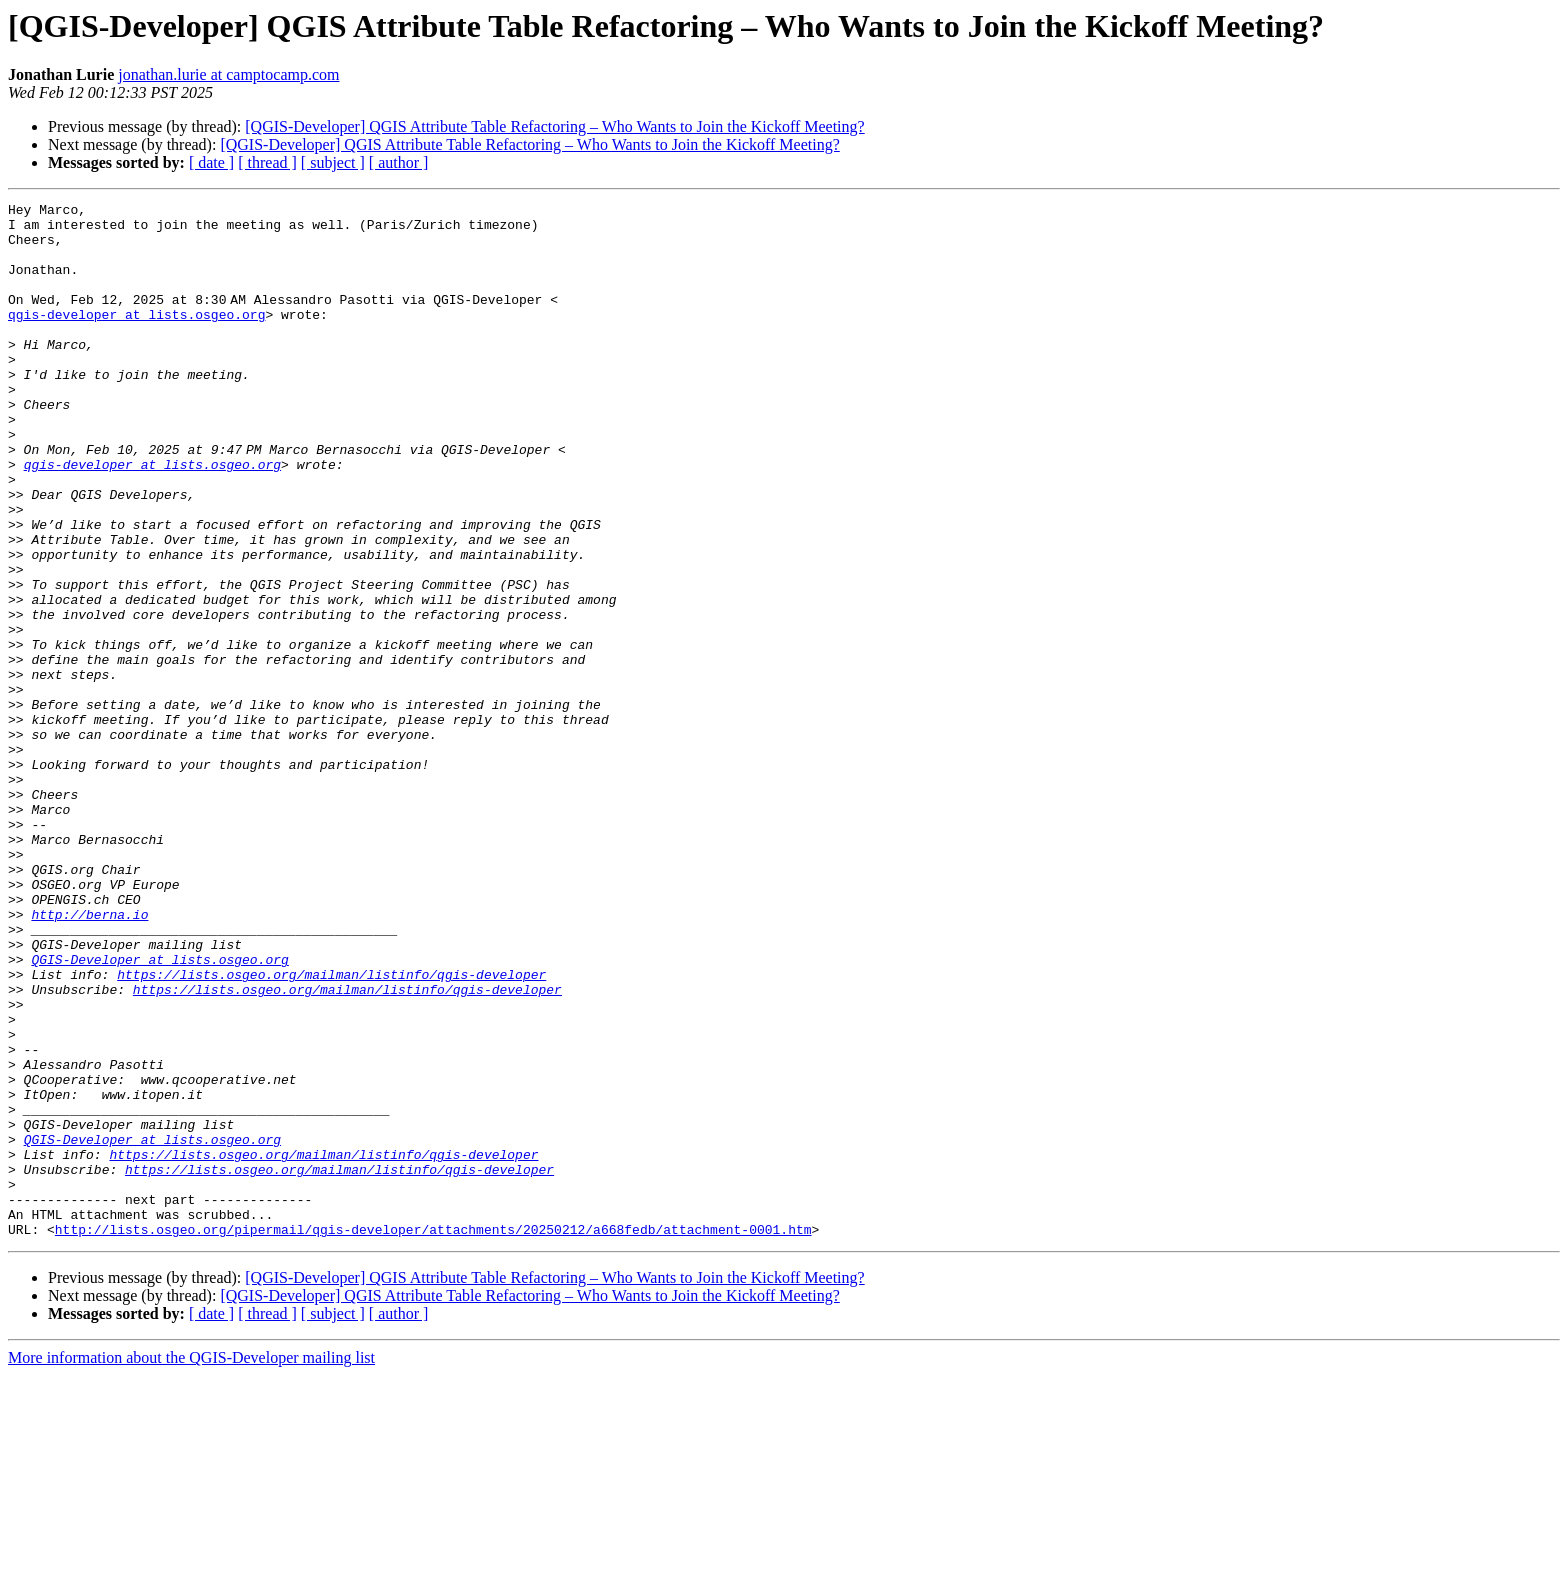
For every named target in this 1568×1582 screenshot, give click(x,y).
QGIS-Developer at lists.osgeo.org (159, 1112)
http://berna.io (89, 1058)
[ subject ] (333, 162)
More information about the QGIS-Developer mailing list (191, 1564)
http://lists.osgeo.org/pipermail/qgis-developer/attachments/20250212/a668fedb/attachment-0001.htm (433, 1436)
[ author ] (399, 162)
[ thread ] (267, 162)
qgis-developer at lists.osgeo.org (136, 338)
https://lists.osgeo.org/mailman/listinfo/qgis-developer (331, 1130)
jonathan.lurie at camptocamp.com (228, 74)
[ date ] (211, 162)
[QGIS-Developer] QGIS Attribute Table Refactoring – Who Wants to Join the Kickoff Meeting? (554, 126)
